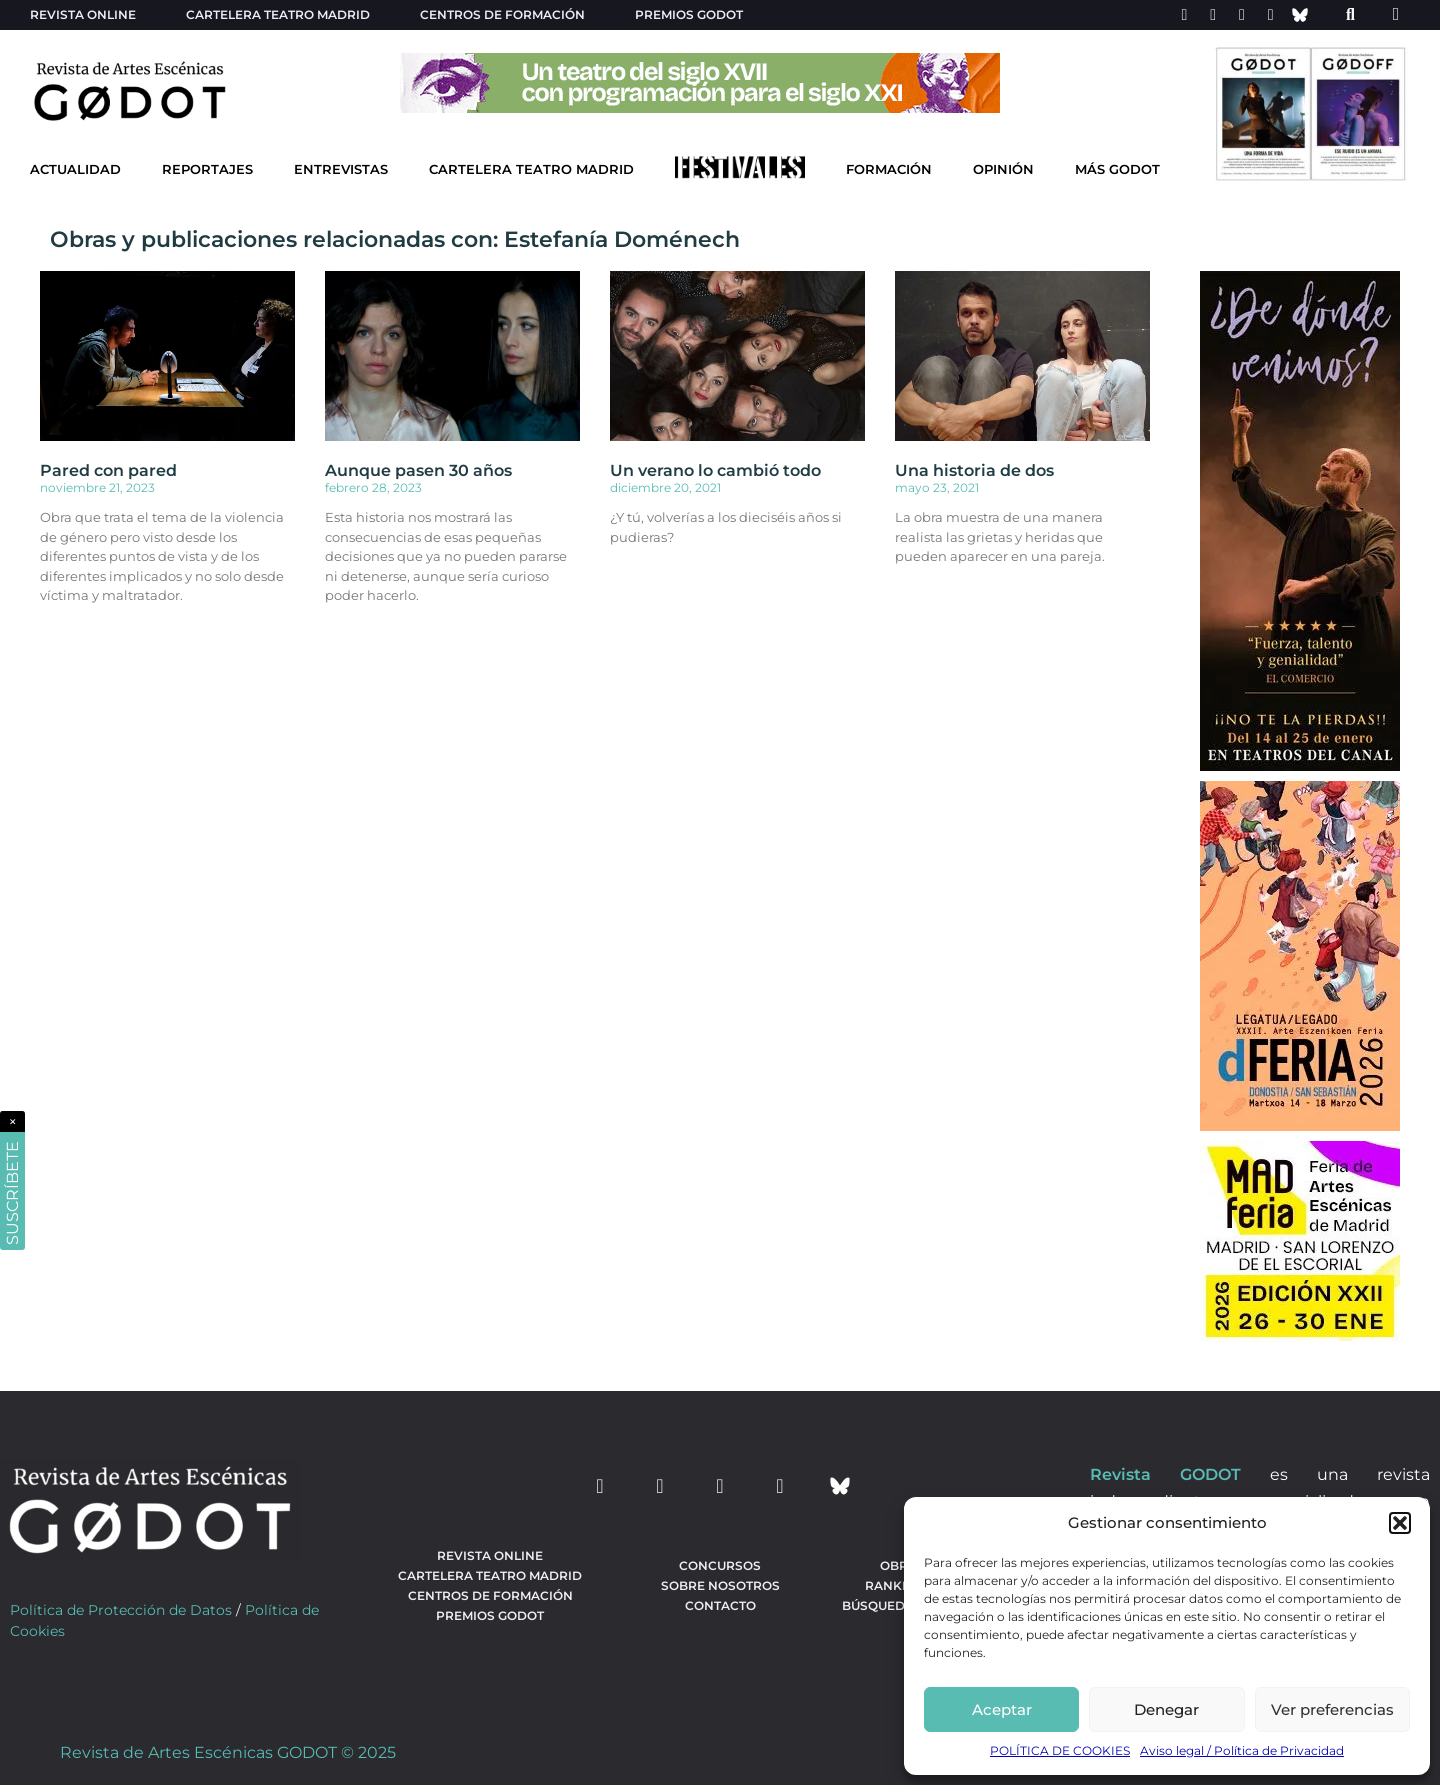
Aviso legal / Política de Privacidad (1242, 1750)
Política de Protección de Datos (121, 1610)
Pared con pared (108, 470)
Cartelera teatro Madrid (278, 14)
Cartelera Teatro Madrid (531, 169)
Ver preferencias (1332, 1709)
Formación (889, 169)
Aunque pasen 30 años (418, 470)
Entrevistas (341, 169)
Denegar (1166, 1709)
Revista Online (83, 14)
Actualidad (75, 169)
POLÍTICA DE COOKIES (1060, 1750)
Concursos (720, 1565)
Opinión (1003, 169)
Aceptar (1002, 1709)
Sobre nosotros (720, 1585)
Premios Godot (689, 14)
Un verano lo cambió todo (715, 470)
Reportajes (207, 169)
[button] (1400, 1523)
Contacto (720, 1605)
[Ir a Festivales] (740, 172)
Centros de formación (502, 14)
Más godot (1117, 169)
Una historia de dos (974, 470)
